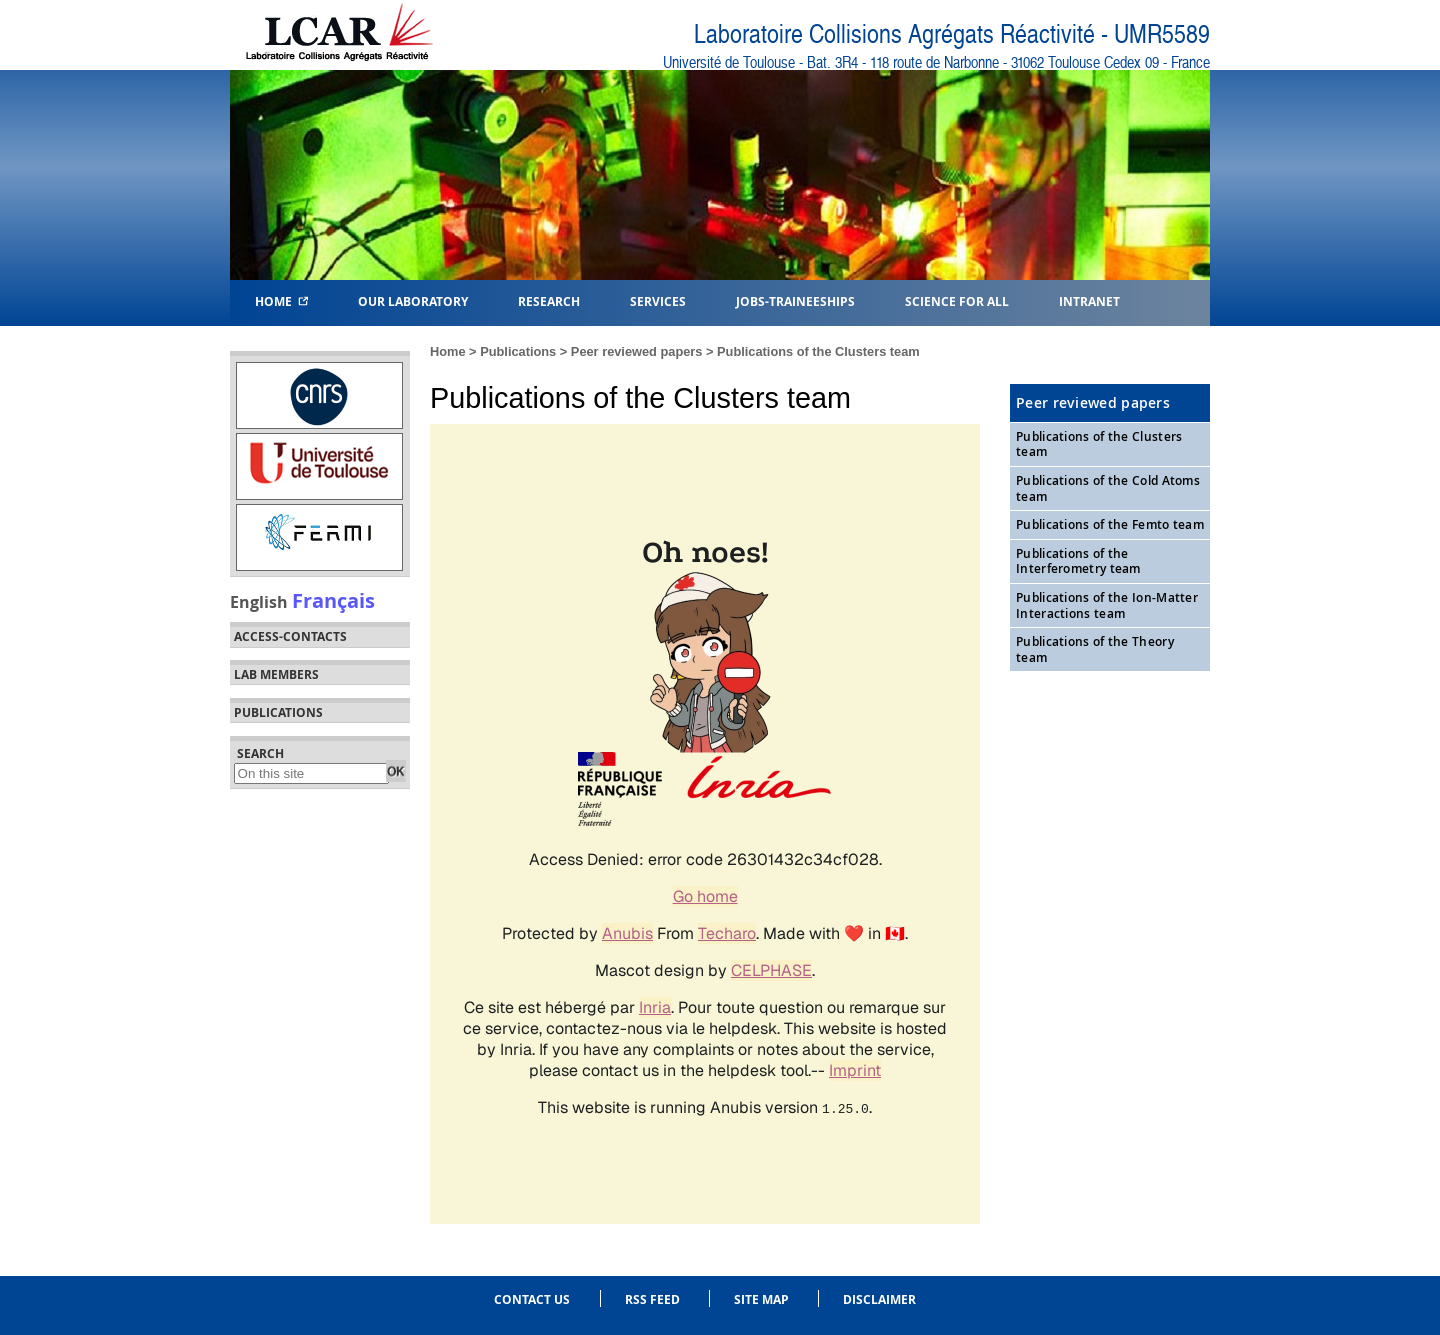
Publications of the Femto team (1110, 524)
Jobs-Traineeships (795, 300)
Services (658, 300)
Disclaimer (879, 1299)
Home (281, 300)
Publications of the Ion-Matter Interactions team (1107, 605)
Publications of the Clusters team (818, 351)
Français (333, 600)
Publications (518, 351)
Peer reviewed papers (637, 351)
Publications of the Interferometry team (1078, 561)
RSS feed (652, 1299)
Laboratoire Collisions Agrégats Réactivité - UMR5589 (952, 34)
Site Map (761, 1299)
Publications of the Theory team (1095, 649)
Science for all (957, 300)
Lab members (276, 675)
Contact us (532, 1299)
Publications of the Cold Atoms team (1108, 488)
